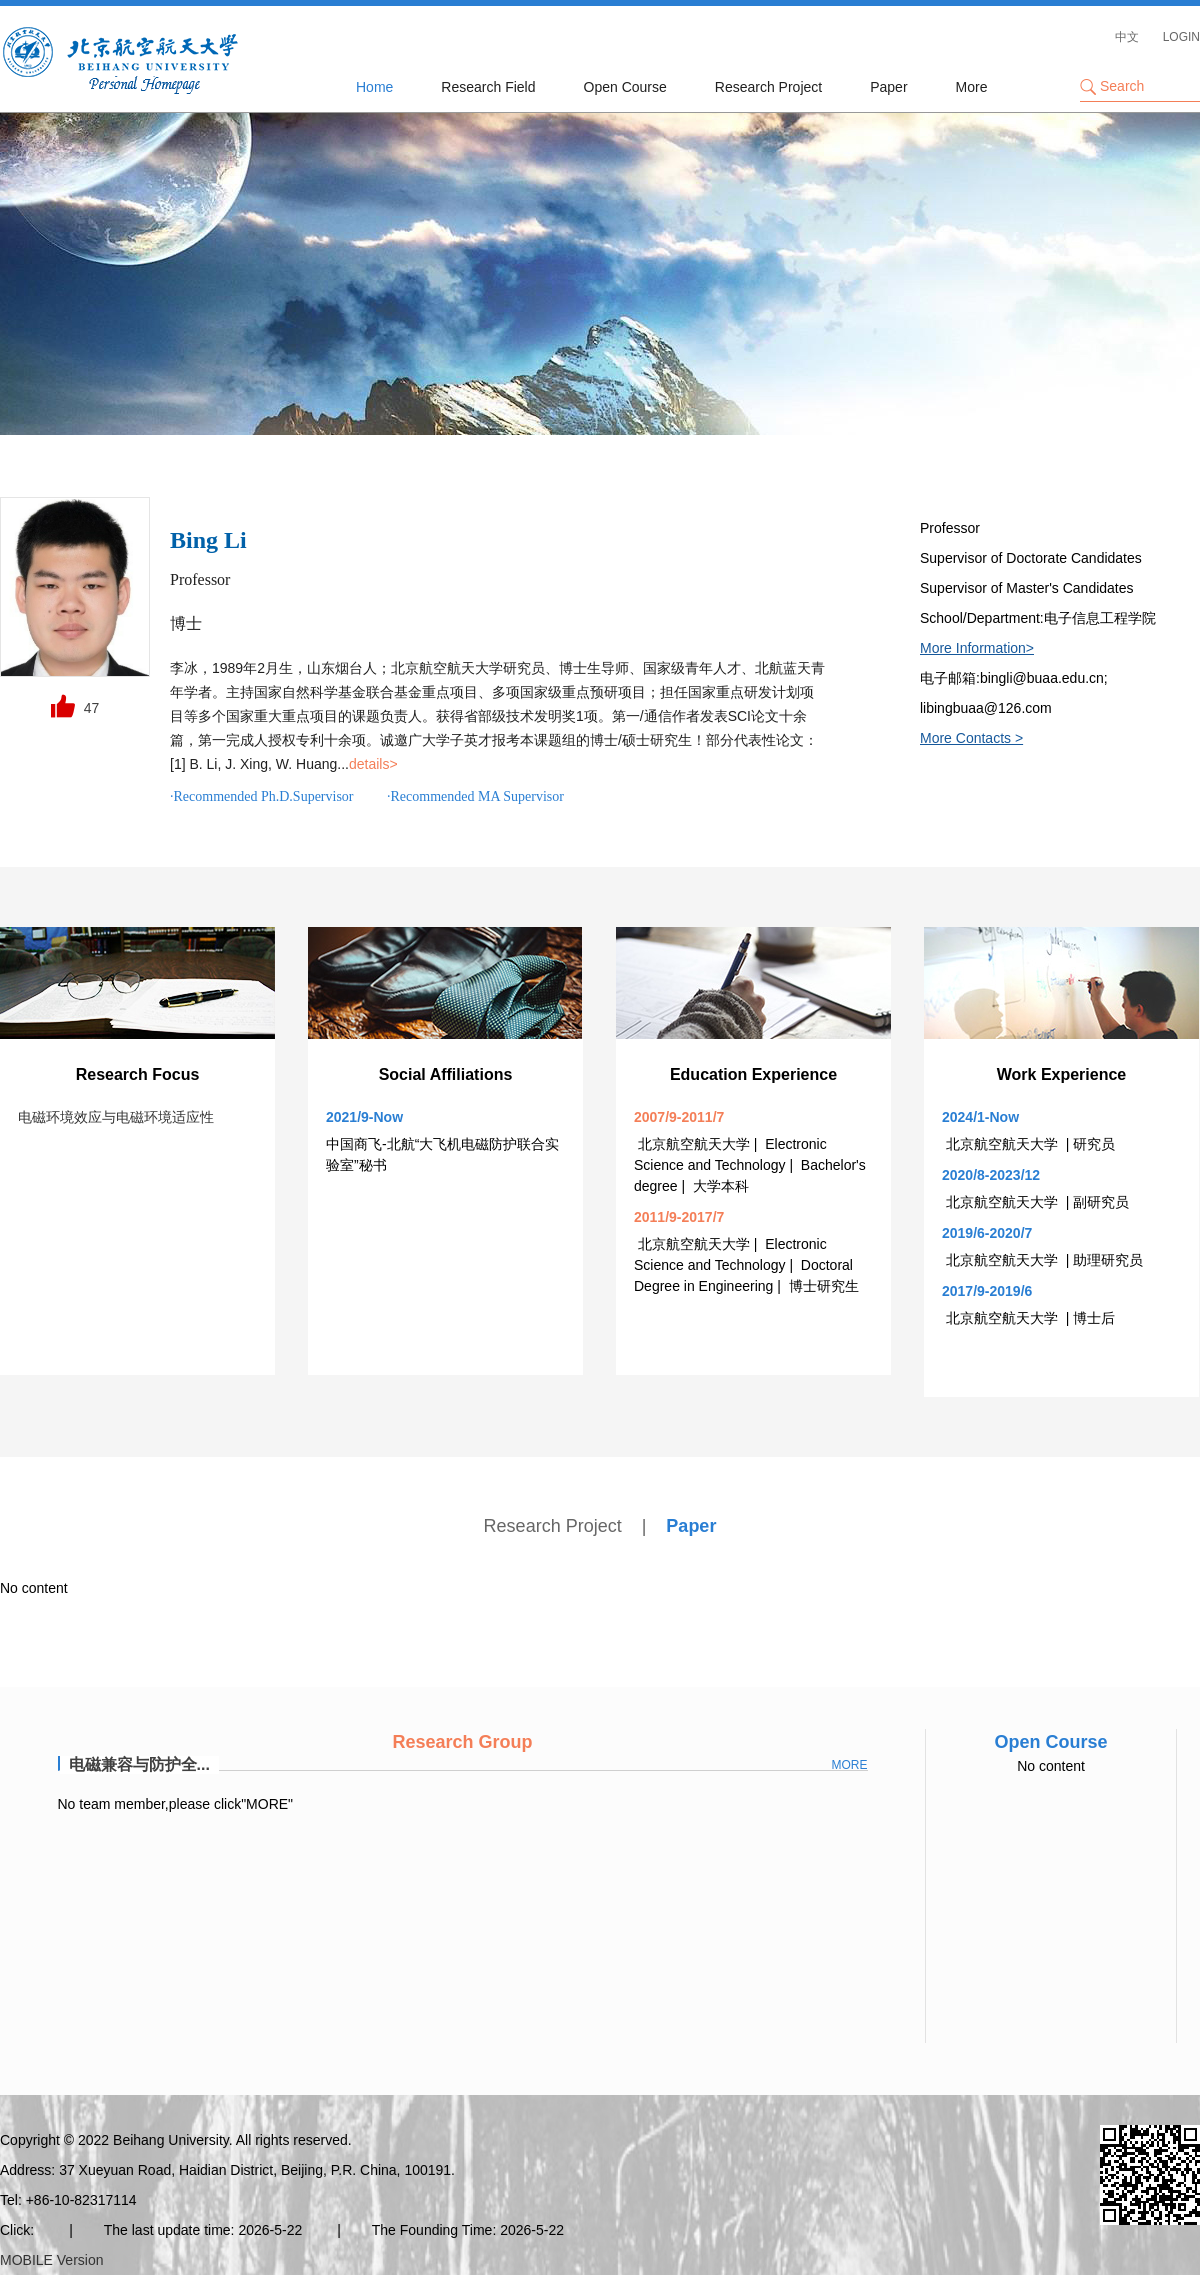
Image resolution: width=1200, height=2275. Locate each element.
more (850, 1765)
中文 (1127, 37)
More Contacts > (971, 738)
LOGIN (1181, 37)
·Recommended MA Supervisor (475, 796)
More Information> (977, 648)
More (972, 87)
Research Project (768, 87)
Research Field (488, 87)
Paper (888, 87)
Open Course (625, 87)
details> (373, 764)
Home (374, 87)
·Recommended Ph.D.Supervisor (262, 796)
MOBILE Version (52, 2260)
